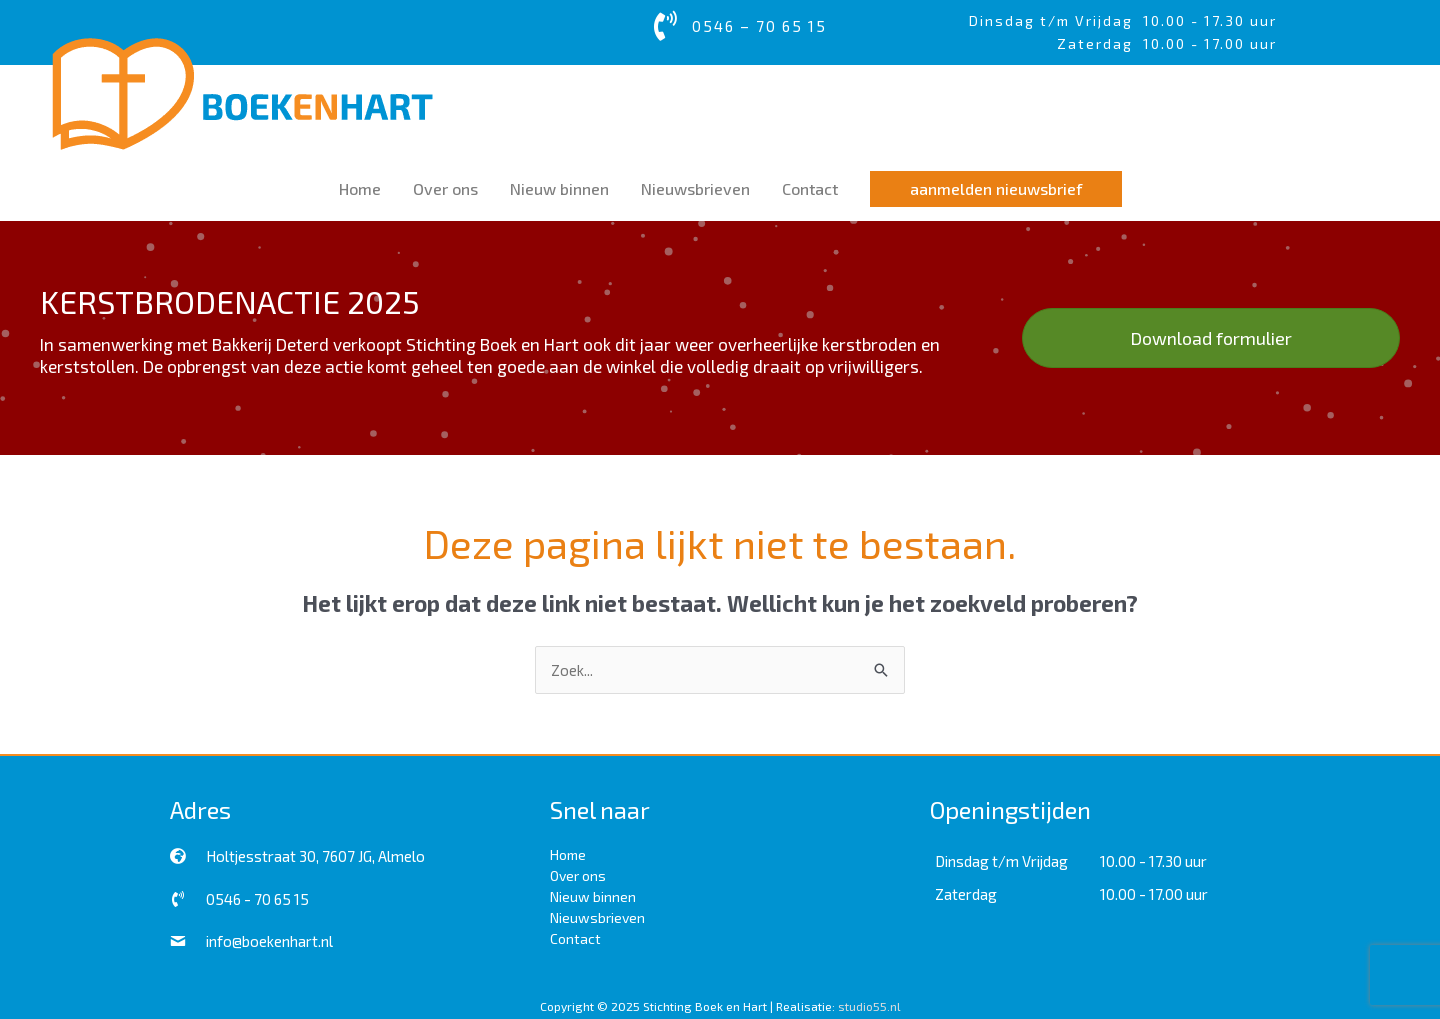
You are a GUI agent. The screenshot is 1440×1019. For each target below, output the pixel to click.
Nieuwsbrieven (597, 917)
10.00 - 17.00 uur (1154, 894)
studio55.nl (869, 1006)
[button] (996, 189)
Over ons (578, 875)
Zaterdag (966, 894)
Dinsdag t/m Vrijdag (1056, 20)
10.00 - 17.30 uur (1210, 20)
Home (568, 854)
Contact (575, 938)
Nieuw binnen (593, 896)
